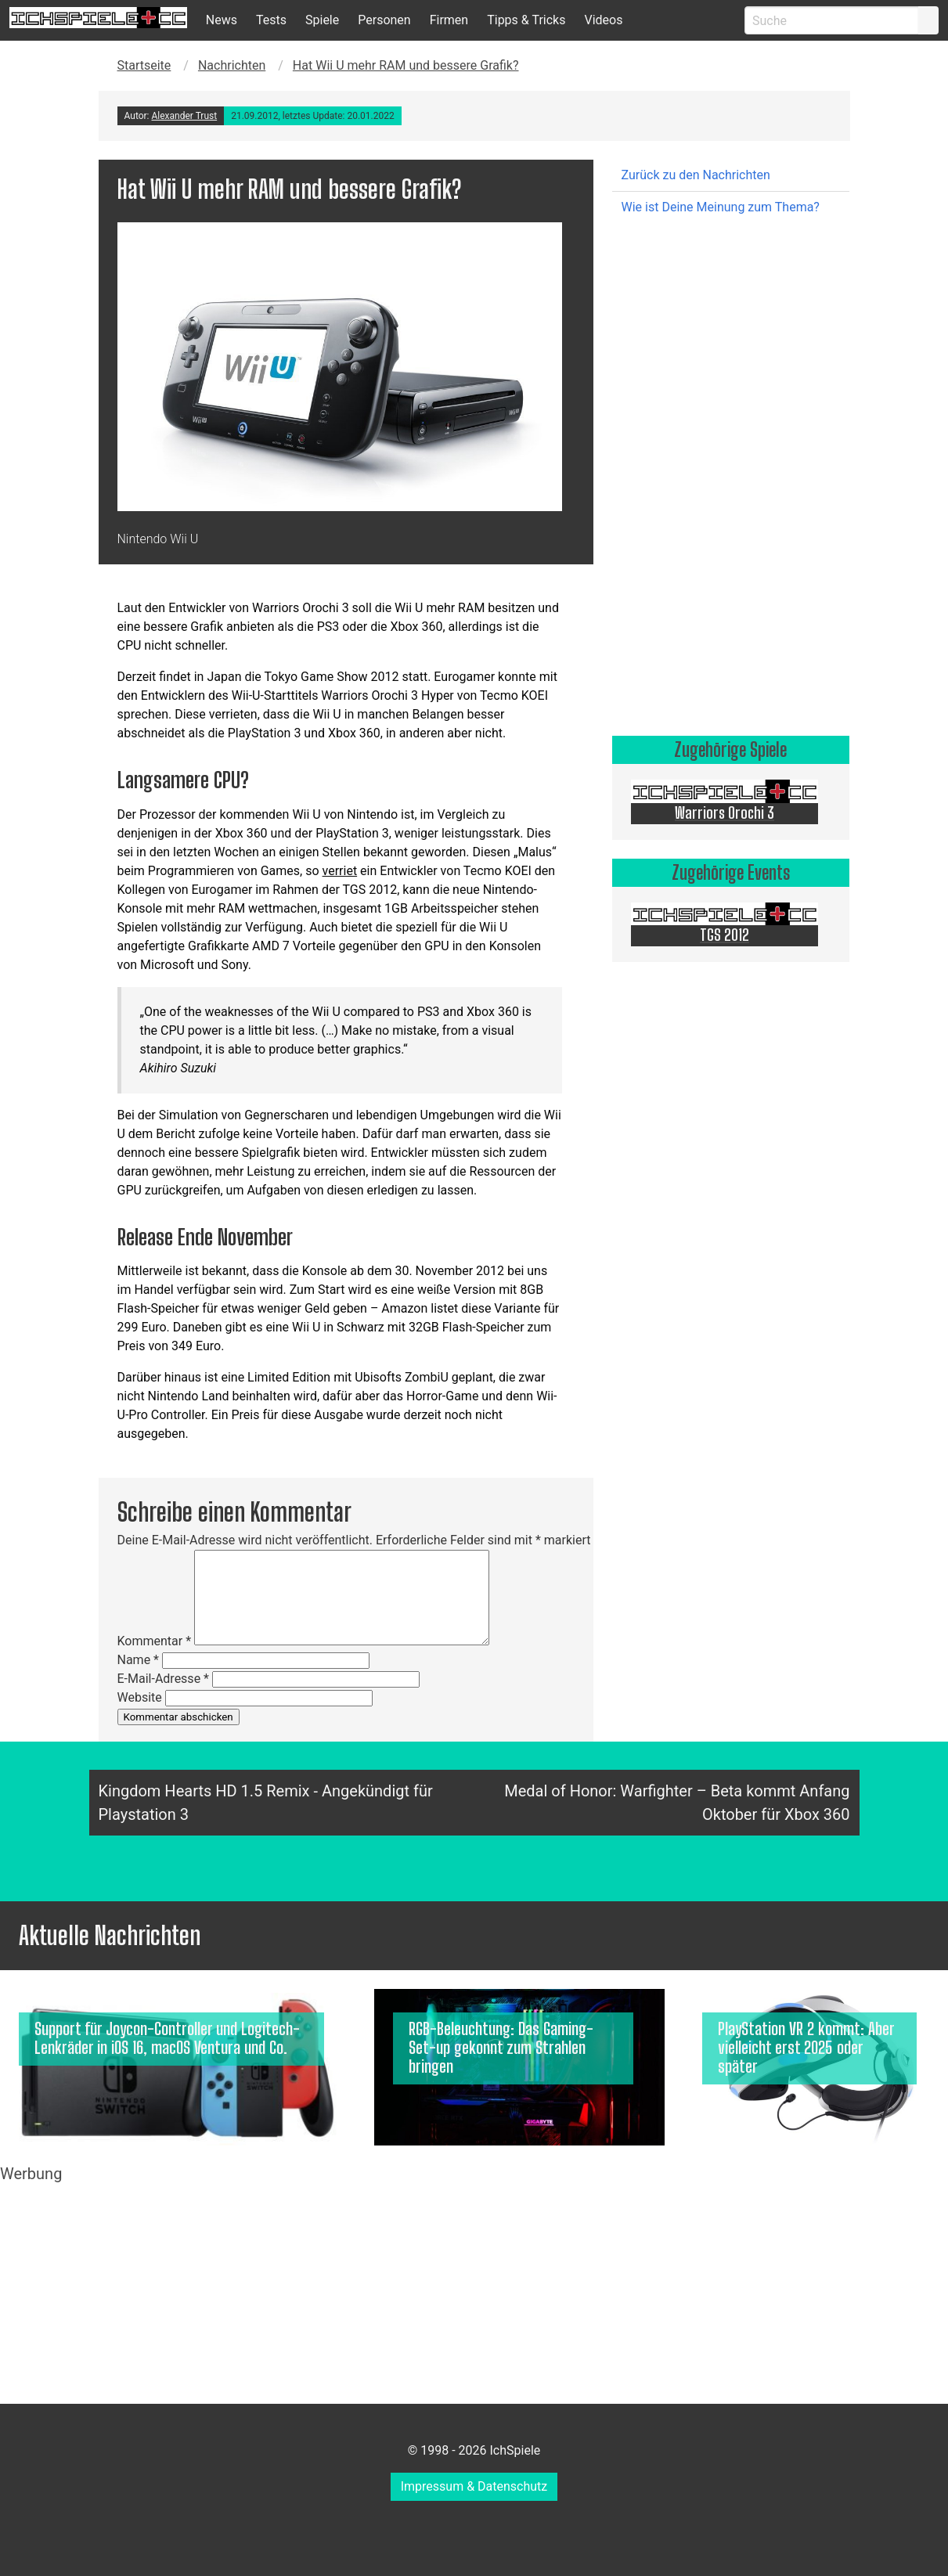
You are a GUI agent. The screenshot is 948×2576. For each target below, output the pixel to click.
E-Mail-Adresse (163, 1678)
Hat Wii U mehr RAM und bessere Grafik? (406, 65)
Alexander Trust (184, 115)
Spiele (322, 20)
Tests (271, 20)
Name (138, 1659)
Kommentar (154, 1641)
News (221, 20)
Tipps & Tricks (526, 20)
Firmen (449, 20)
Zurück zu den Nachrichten (696, 175)
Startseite (144, 65)
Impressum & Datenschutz (474, 2486)
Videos (603, 20)
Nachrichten (231, 65)
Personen (384, 20)
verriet (340, 870)
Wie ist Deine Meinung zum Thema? (721, 207)
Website (139, 1697)
